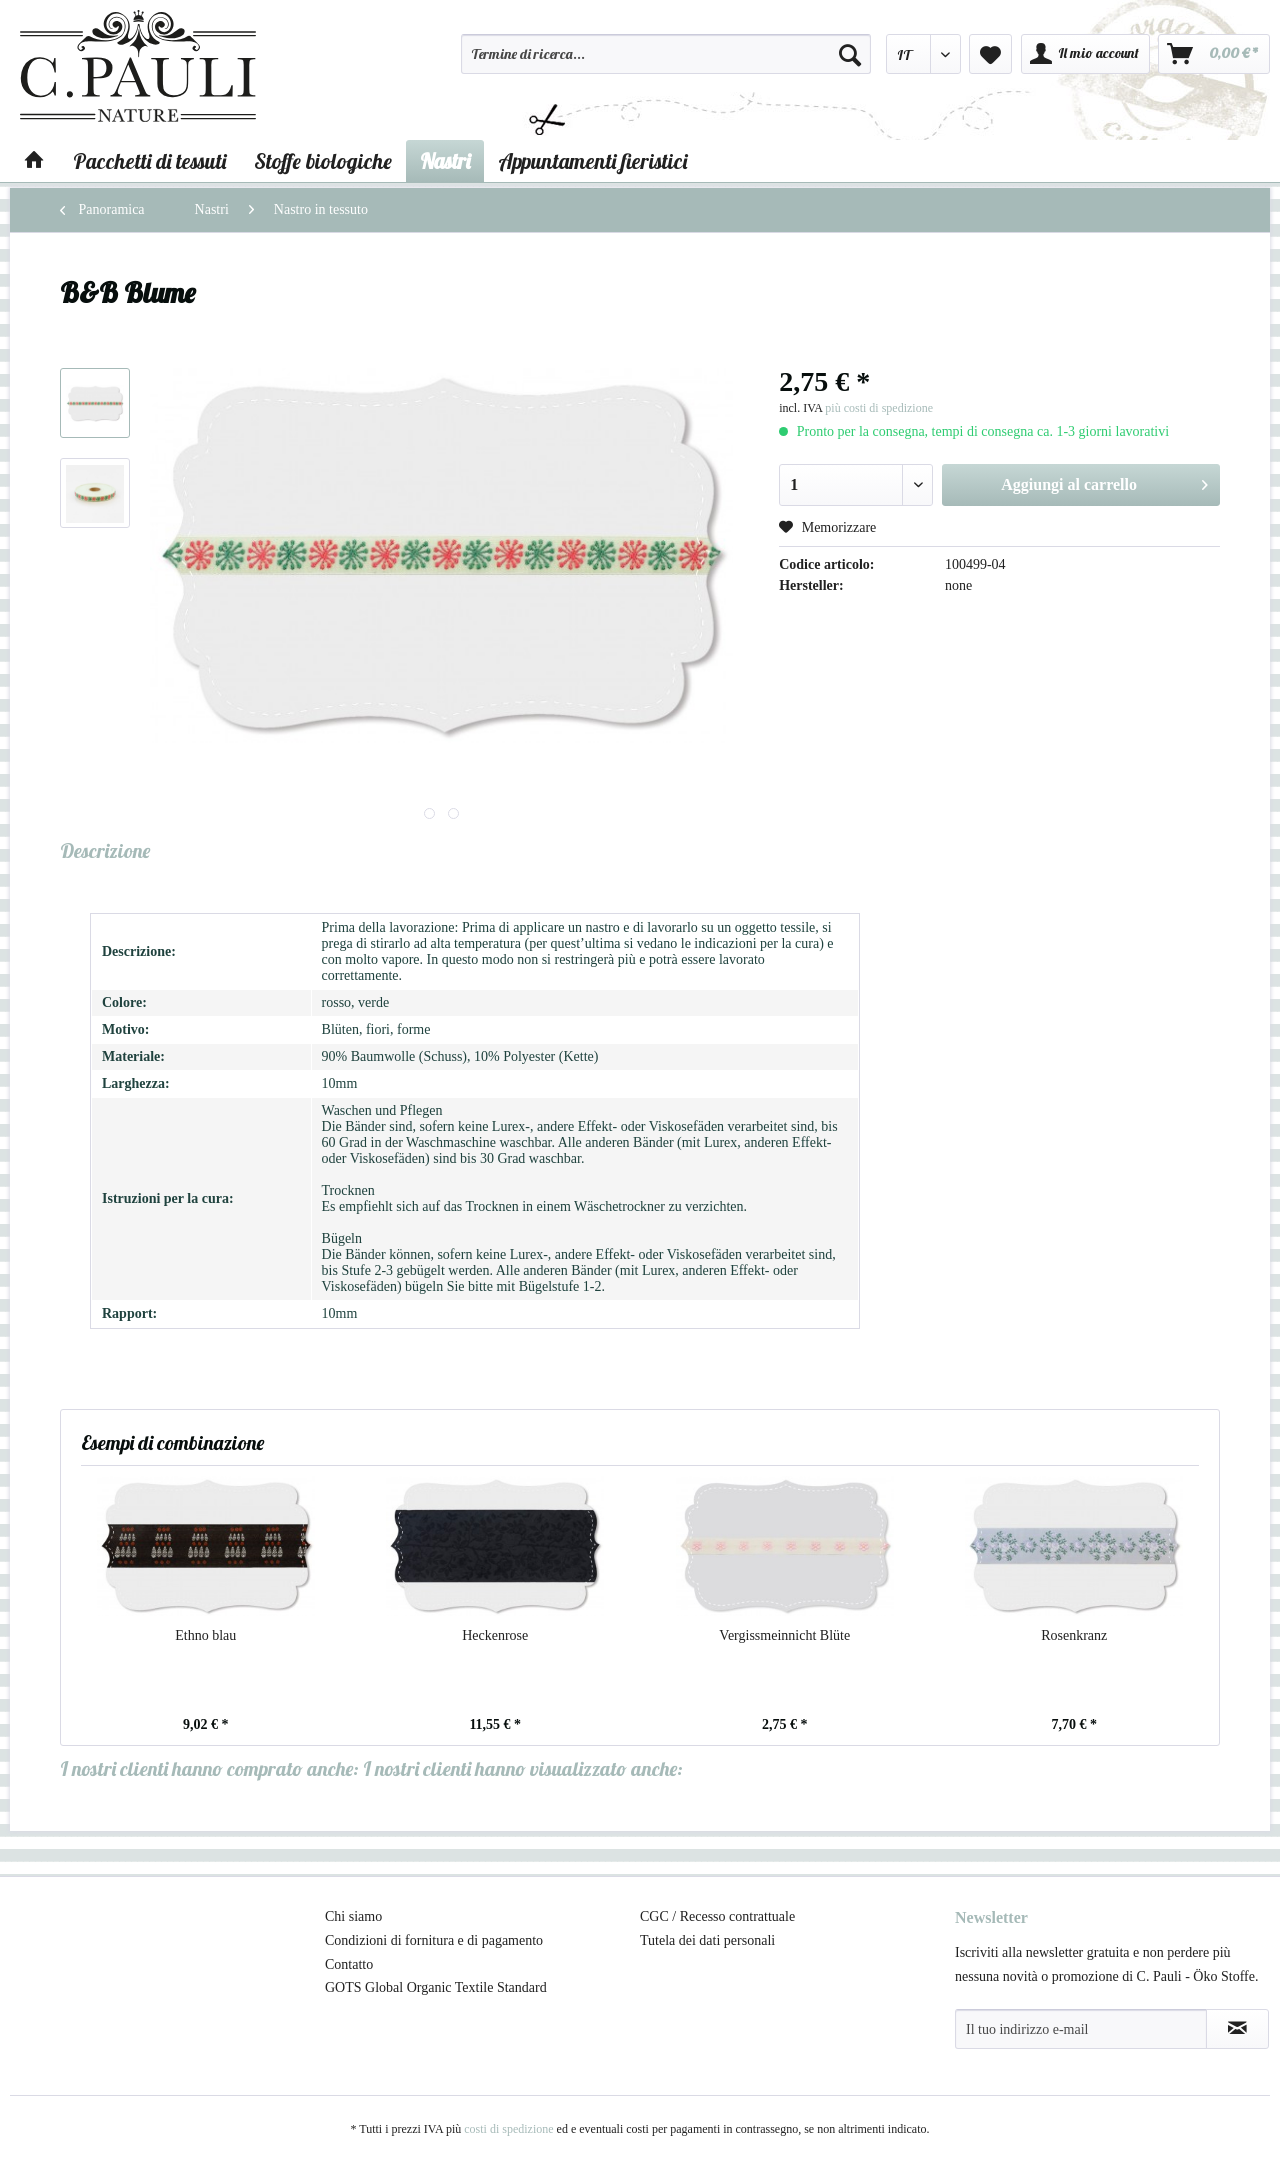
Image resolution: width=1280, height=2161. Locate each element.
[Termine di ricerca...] (666, 54)
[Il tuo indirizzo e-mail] (1081, 2029)
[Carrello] (1214, 54)
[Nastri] (445, 161)
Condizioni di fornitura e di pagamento (434, 1940)
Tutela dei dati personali (707, 1940)
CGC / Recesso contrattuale (717, 1916)
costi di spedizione (508, 2129)
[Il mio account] (1085, 54)
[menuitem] (666, 63)
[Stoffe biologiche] (323, 161)
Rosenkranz (1074, 1635)
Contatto (349, 1964)
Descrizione (105, 850)
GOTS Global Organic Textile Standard (436, 1987)
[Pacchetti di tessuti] (149, 161)
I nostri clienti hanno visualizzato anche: (523, 1768)
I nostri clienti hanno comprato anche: (209, 1768)
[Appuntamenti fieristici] (592, 161)
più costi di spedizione (879, 408)
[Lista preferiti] (990, 54)
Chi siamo (353, 1916)
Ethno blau (205, 1635)
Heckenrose (495, 1635)
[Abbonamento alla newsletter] (1237, 2029)
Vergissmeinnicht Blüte (784, 1635)
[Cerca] (850, 54)
